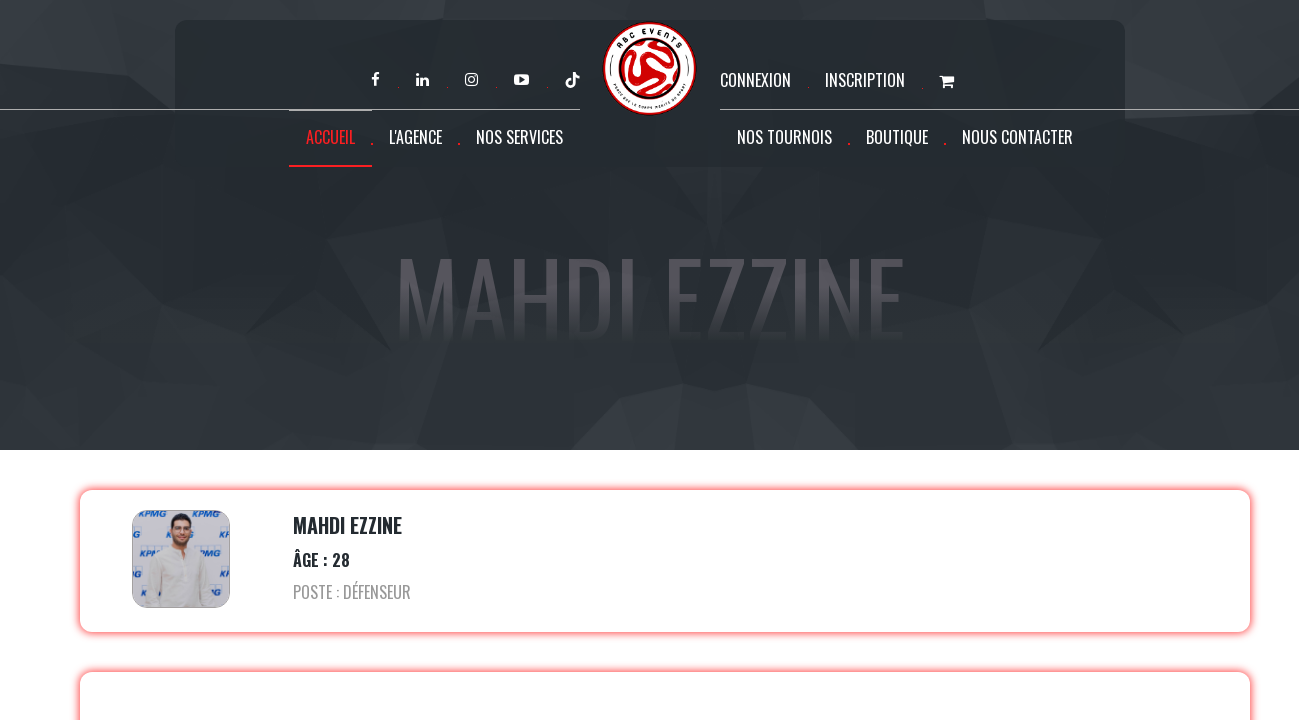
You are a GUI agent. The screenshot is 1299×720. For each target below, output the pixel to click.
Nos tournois (784, 137)
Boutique (897, 137)
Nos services (519, 137)
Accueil (330, 137)
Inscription (865, 80)
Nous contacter (1017, 137)
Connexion (755, 80)
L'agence (415, 137)
